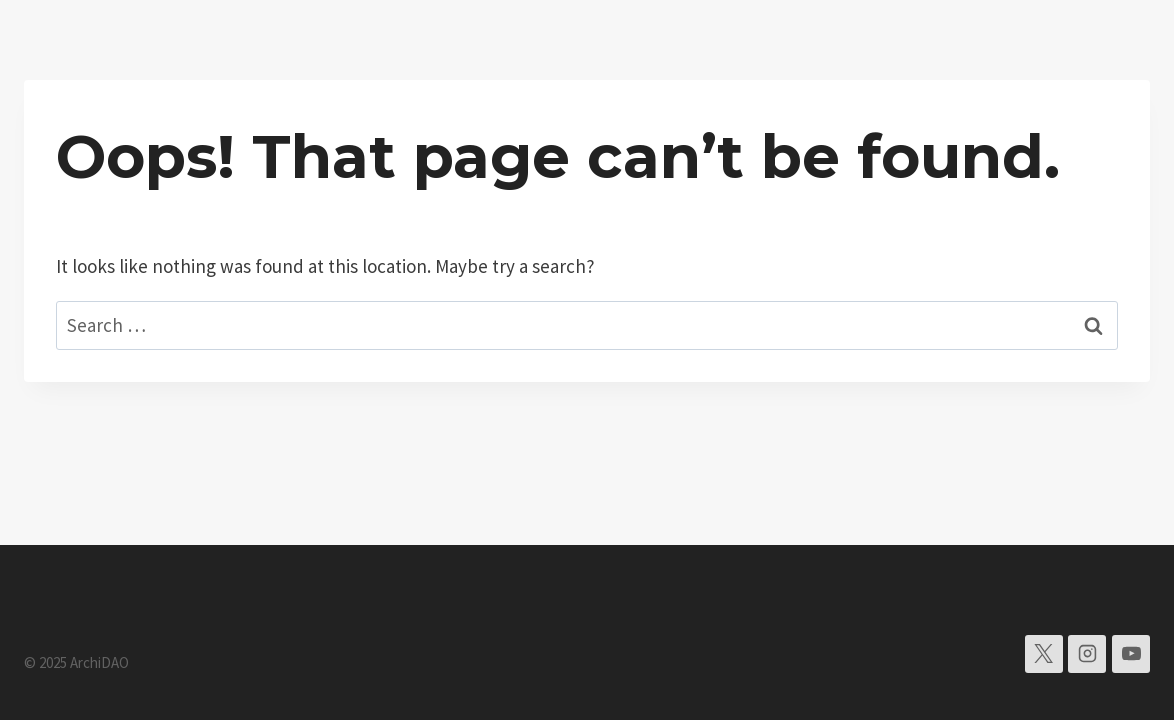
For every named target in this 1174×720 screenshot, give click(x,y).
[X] (1044, 654)
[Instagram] (1087, 654)
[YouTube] (1131, 654)
